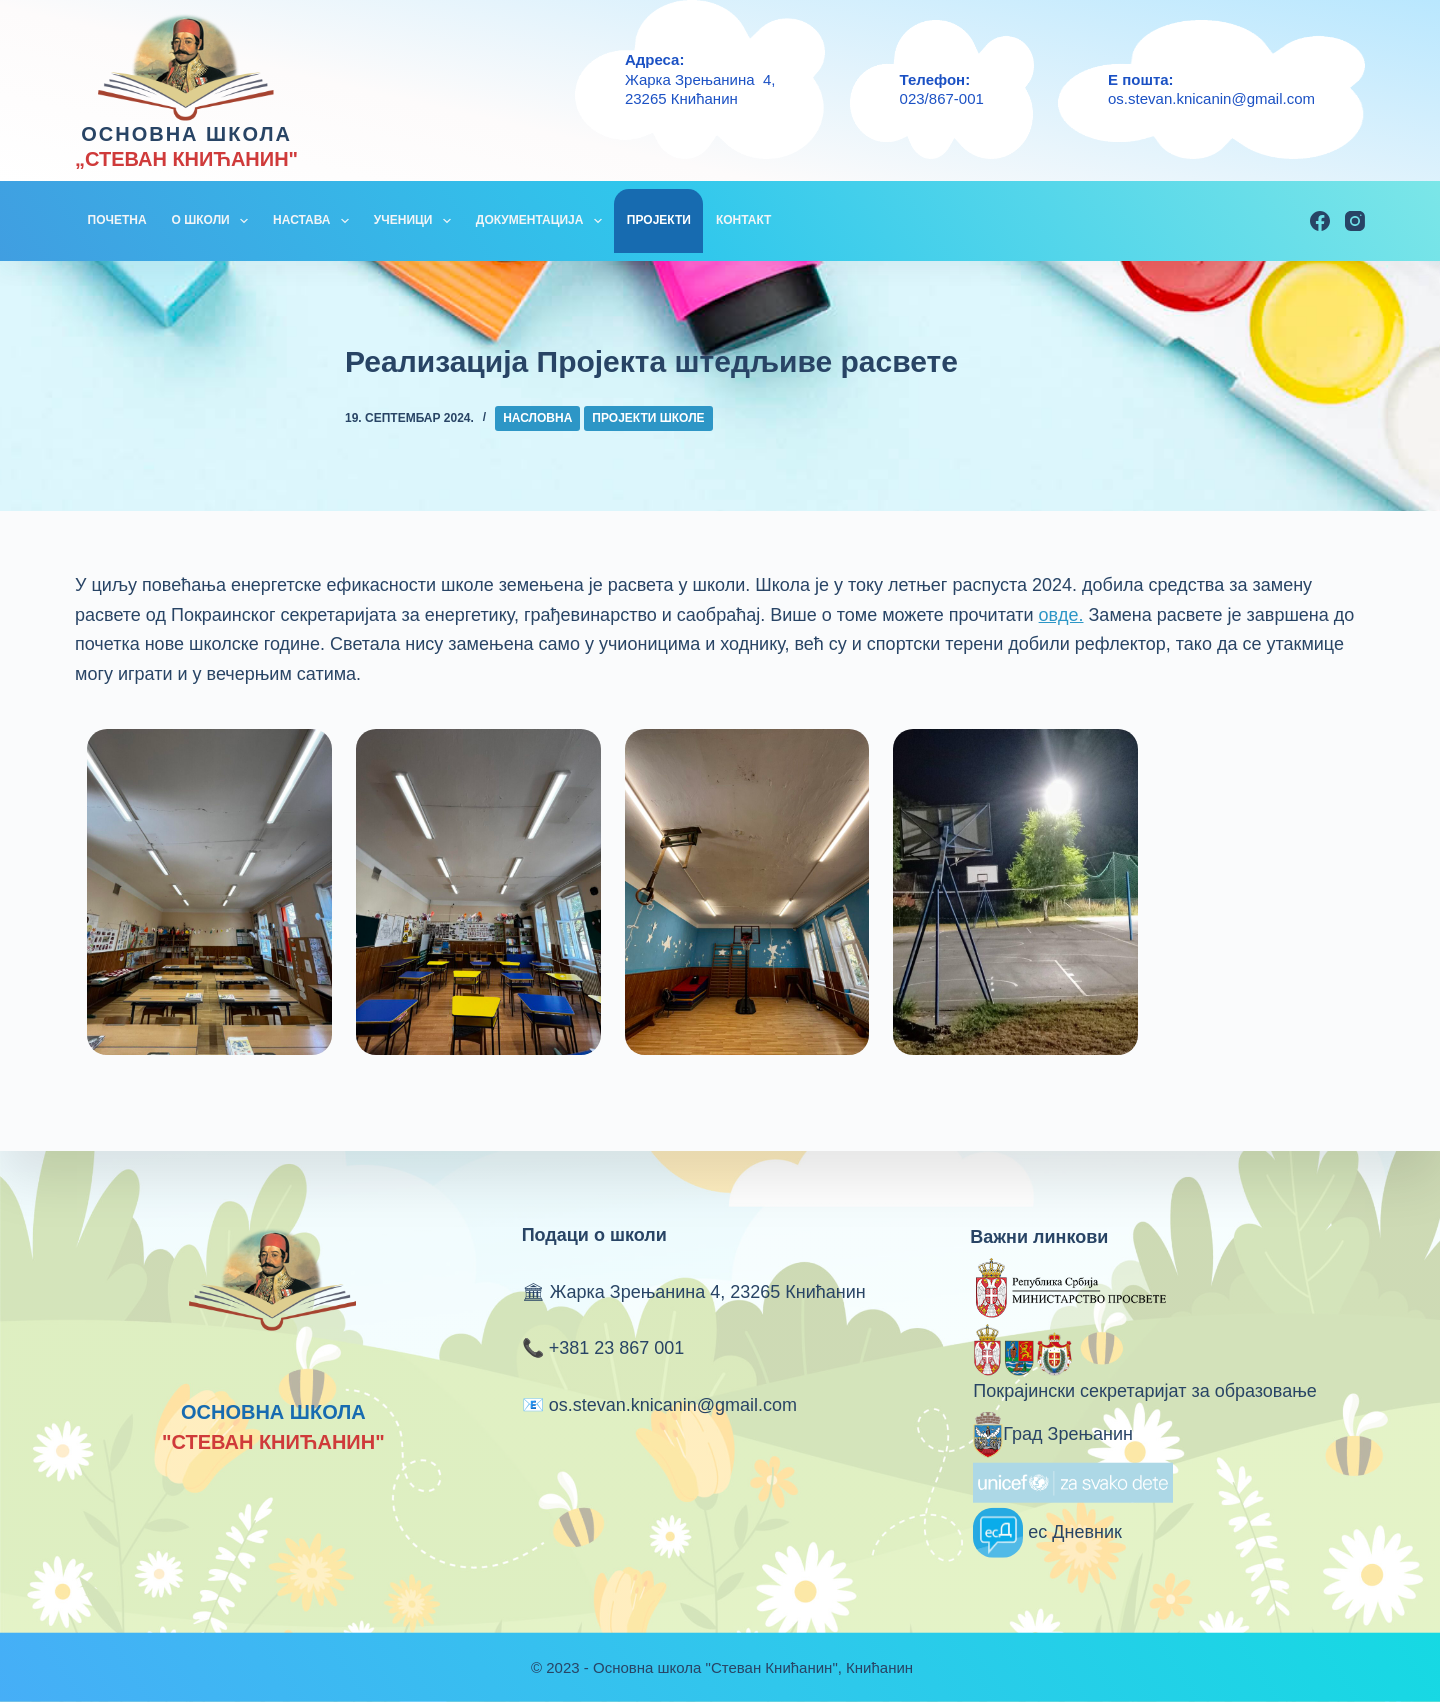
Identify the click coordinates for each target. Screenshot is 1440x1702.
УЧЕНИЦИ (416, 221)
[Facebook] (1320, 221)
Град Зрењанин (1053, 1433)
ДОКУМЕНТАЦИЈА (543, 221)
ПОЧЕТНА (117, 220)
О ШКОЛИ (214, 221)
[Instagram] (1355, 221)
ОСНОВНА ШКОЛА (186, 134)
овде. (1061, 615)
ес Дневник (1047, 1531)
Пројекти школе (648, 418)
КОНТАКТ (744, 220)
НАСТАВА (315, 221)
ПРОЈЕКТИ (659, 220)
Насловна (537, 418)
